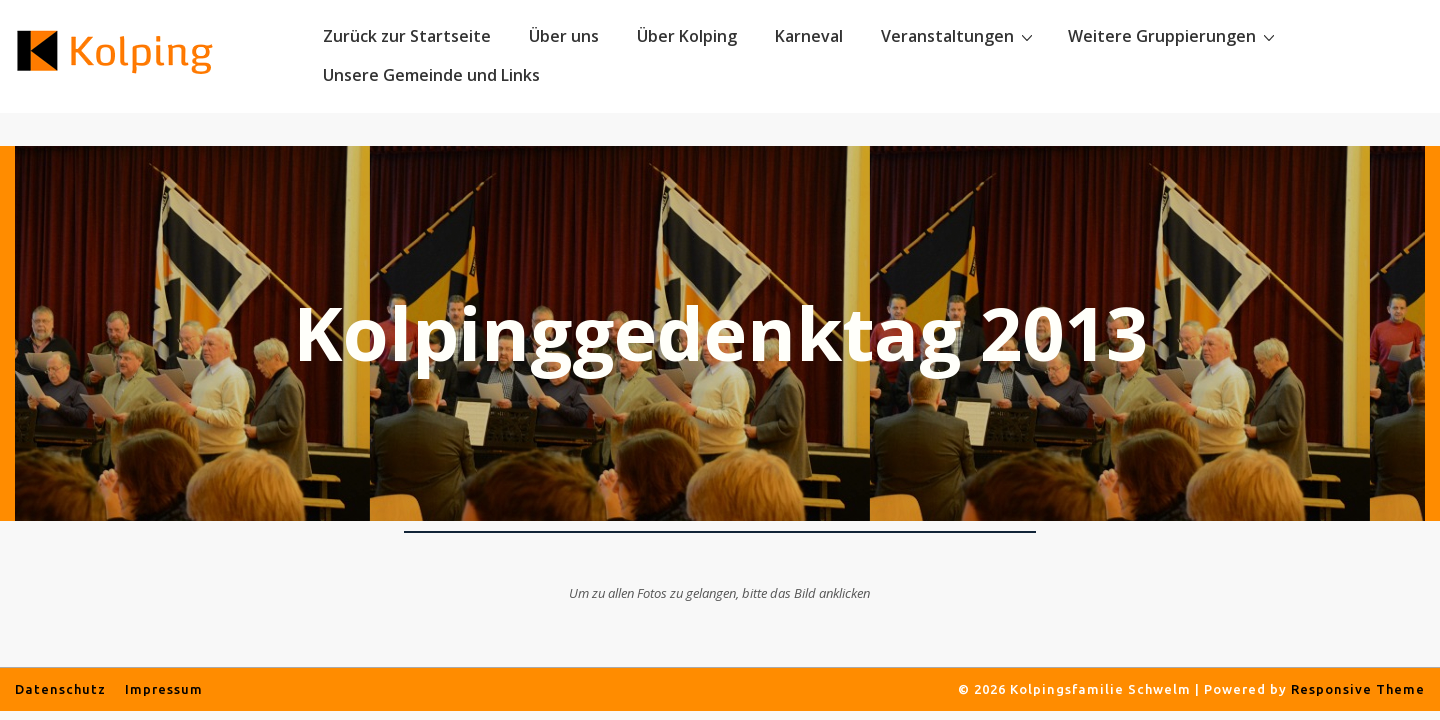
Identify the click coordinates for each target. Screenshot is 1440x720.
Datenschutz (60, 689)
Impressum (164, 689)
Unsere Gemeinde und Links (431, 75)
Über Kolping (687, 36)
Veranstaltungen (959, 36)
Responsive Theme (1358, 689)
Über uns (564, 36)
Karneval (809, 36)
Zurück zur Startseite (407, 36)
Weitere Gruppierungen (1174, 36)
